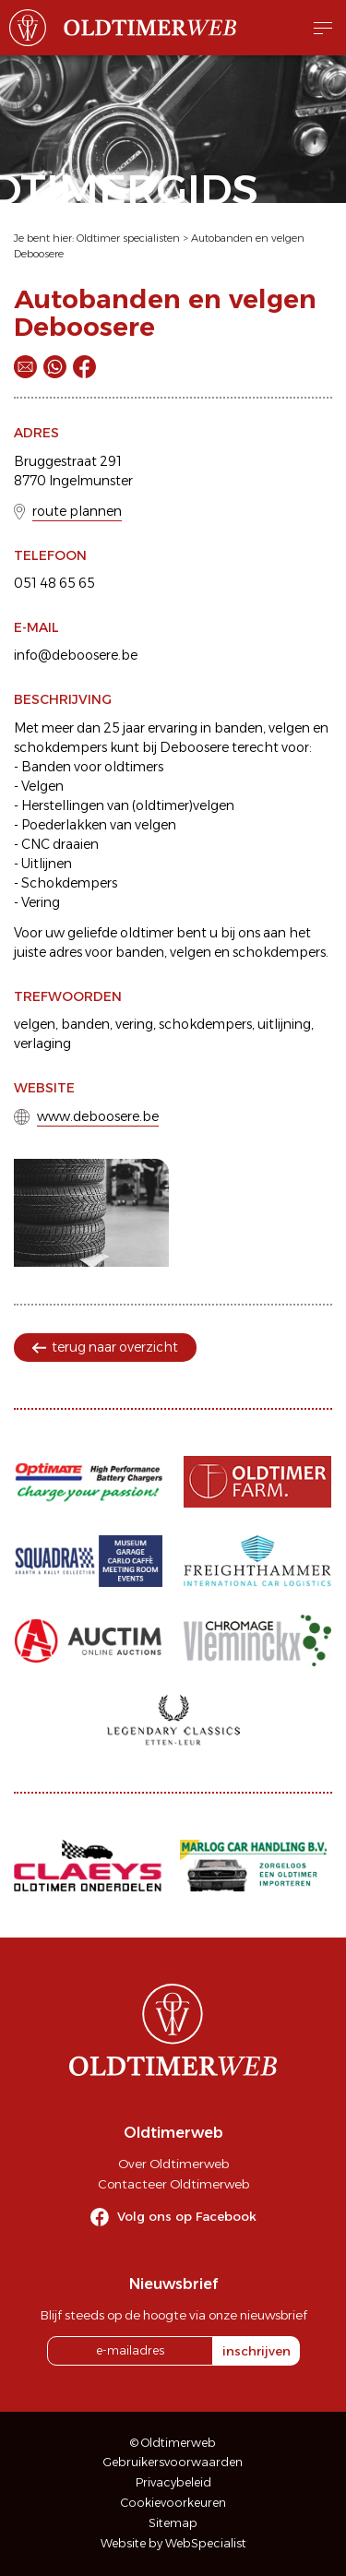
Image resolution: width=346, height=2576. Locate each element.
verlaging (42, 1043)
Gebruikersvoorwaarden (173, 2462)
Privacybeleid (173, 2482)
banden (85, 1024)
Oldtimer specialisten (128, 238)
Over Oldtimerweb (173, 2163)
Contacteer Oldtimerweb (173, 2183)
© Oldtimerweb (173, 2443)
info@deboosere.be (75, 655)
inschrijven (256, 2350)
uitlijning (284, 1024)
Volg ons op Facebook (187, 2216)
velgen (34, 1024)
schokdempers (205, 1024)
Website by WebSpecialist (173, 2543)
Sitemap (173, 2523)
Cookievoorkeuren (173, 2503)
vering (134, 1024)
